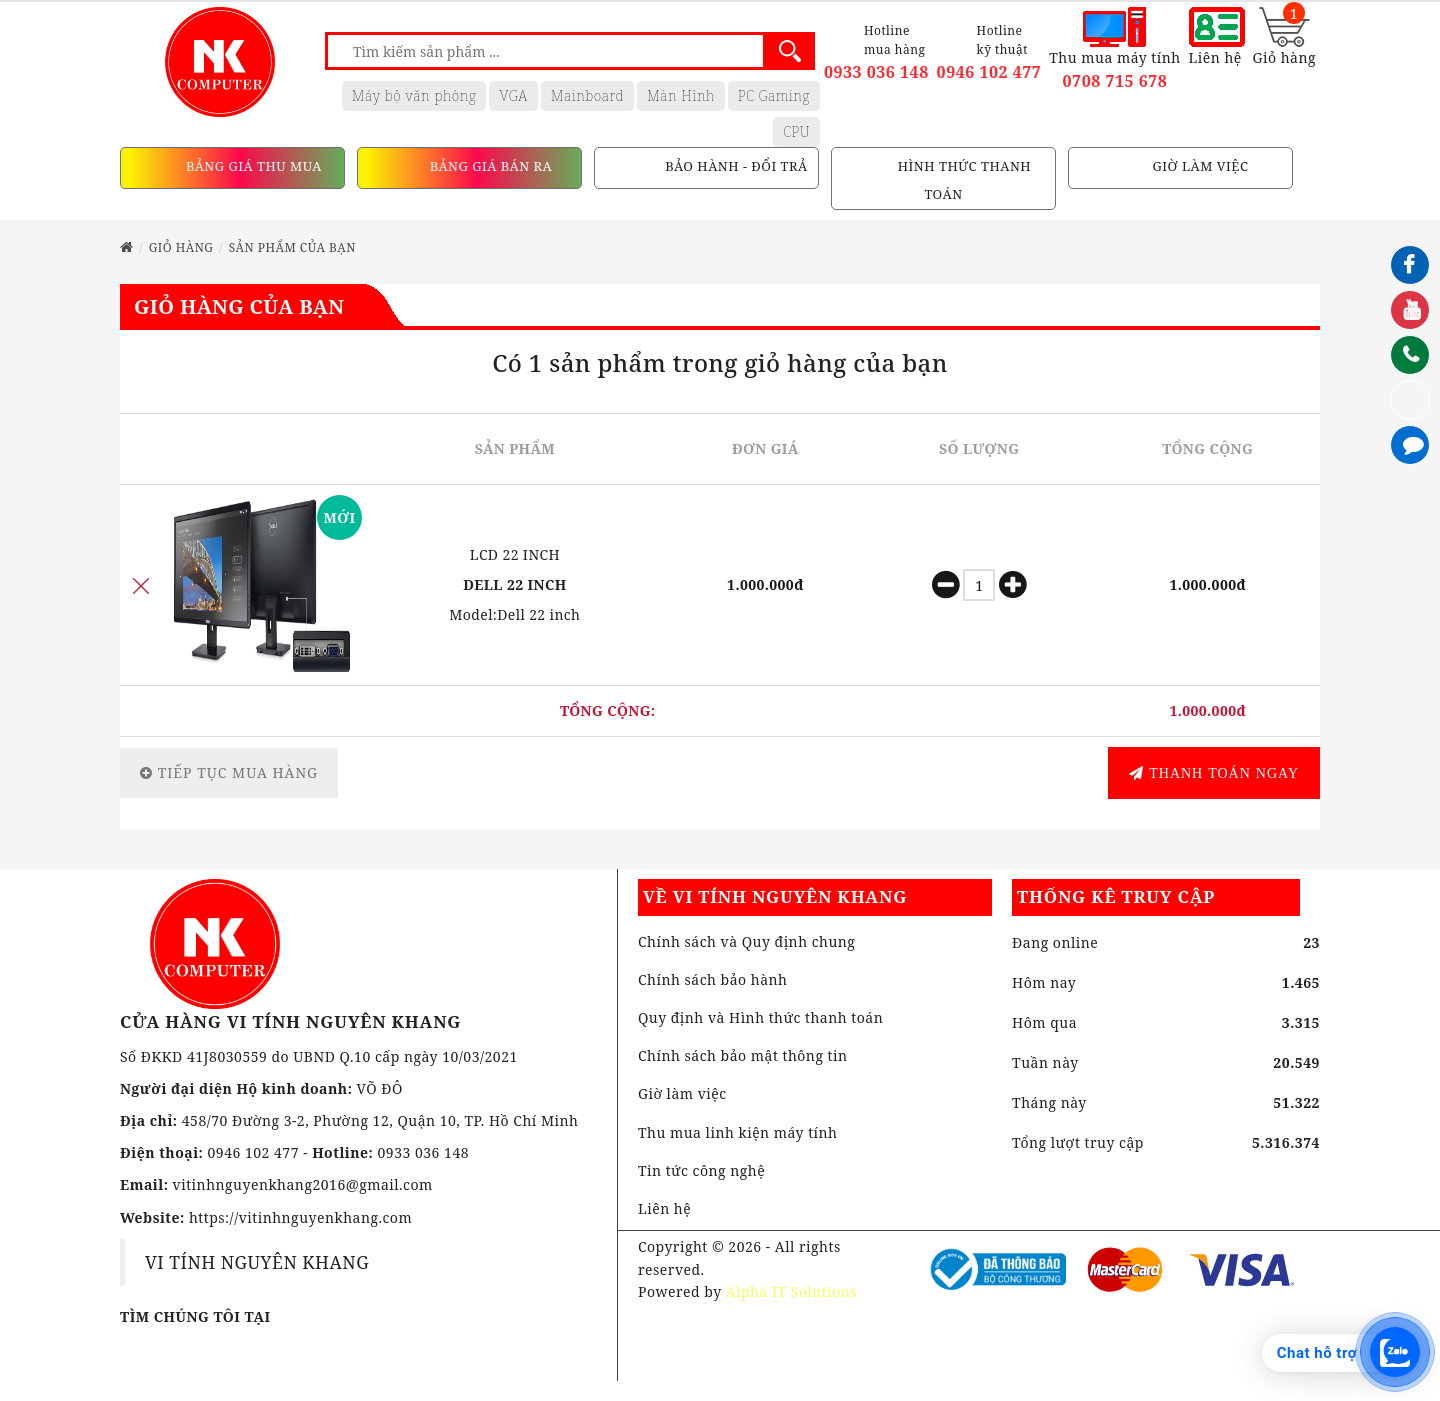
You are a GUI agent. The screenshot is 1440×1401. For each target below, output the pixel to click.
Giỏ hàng (181, 247)
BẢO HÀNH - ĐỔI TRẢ (734, 167)
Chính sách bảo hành (713, 979)
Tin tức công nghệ (701, 1170)
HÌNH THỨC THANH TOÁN (962, 181)
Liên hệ (664, 1208)
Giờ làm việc (682, 1093)
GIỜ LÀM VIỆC (1199, 167)
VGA (513, 95)
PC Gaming (774, 95)
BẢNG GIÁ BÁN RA (489, 167)
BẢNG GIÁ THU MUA (252, 167)
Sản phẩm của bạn (292, 247)
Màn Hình (681, 95)
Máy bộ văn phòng (414, 95)
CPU (796, 131)
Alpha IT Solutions (791, 1291)
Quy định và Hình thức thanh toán (760, 1017)
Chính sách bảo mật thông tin (743, 1055)
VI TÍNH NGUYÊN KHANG (257, 1262)
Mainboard (587, 95)
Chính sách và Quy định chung (746, 941)
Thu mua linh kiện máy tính (738, 1132)
